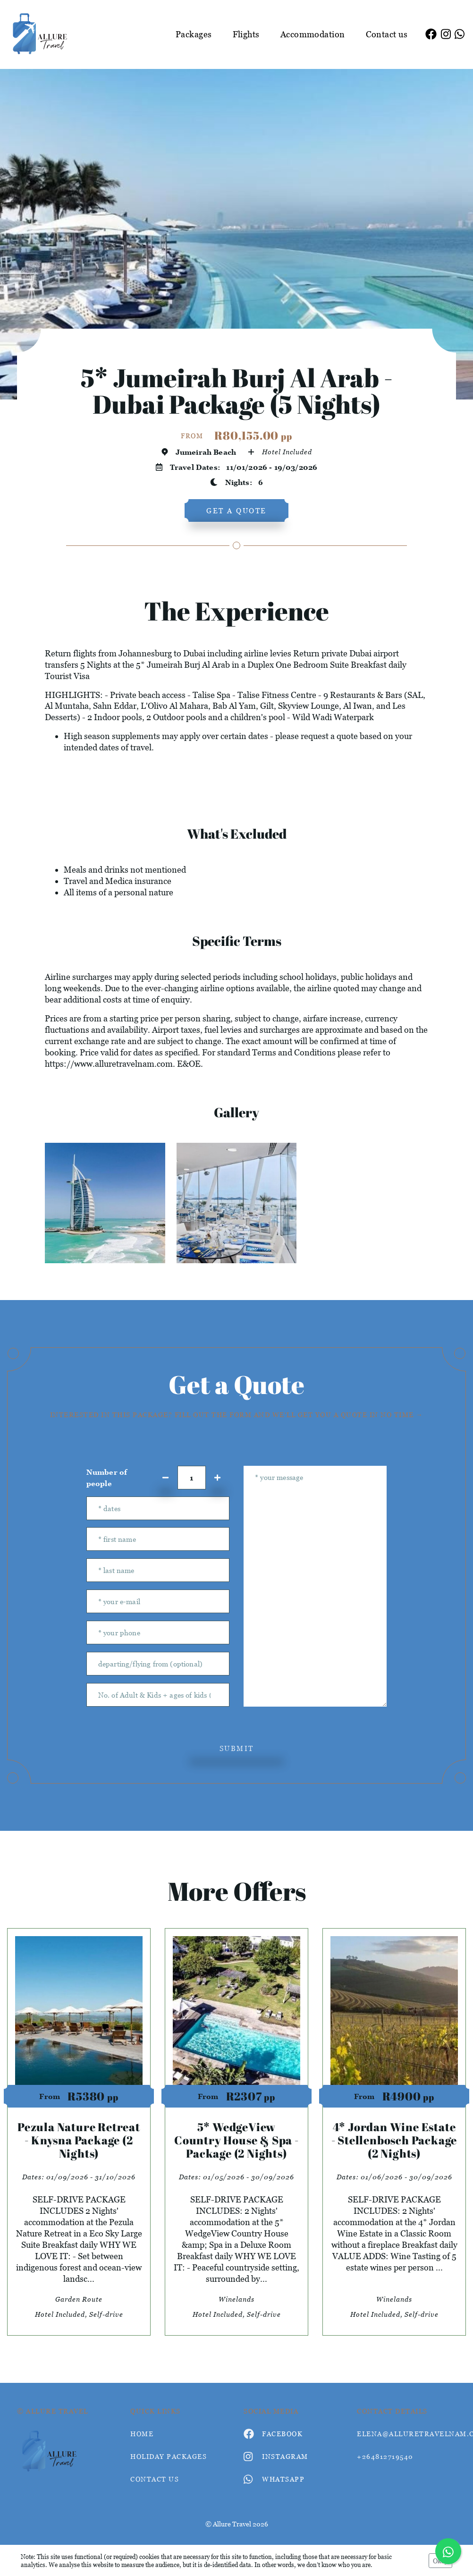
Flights (246, 34)
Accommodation (312, 34)
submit (237, 1748)
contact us (154, 2479)
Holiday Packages (168, 2456)
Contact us (387, 34)
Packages (194, 34)
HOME (141, 2434)
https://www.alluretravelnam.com (109, 1064)
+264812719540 (385, 2456)
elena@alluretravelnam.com (406, 2434)
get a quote (236, 510)
